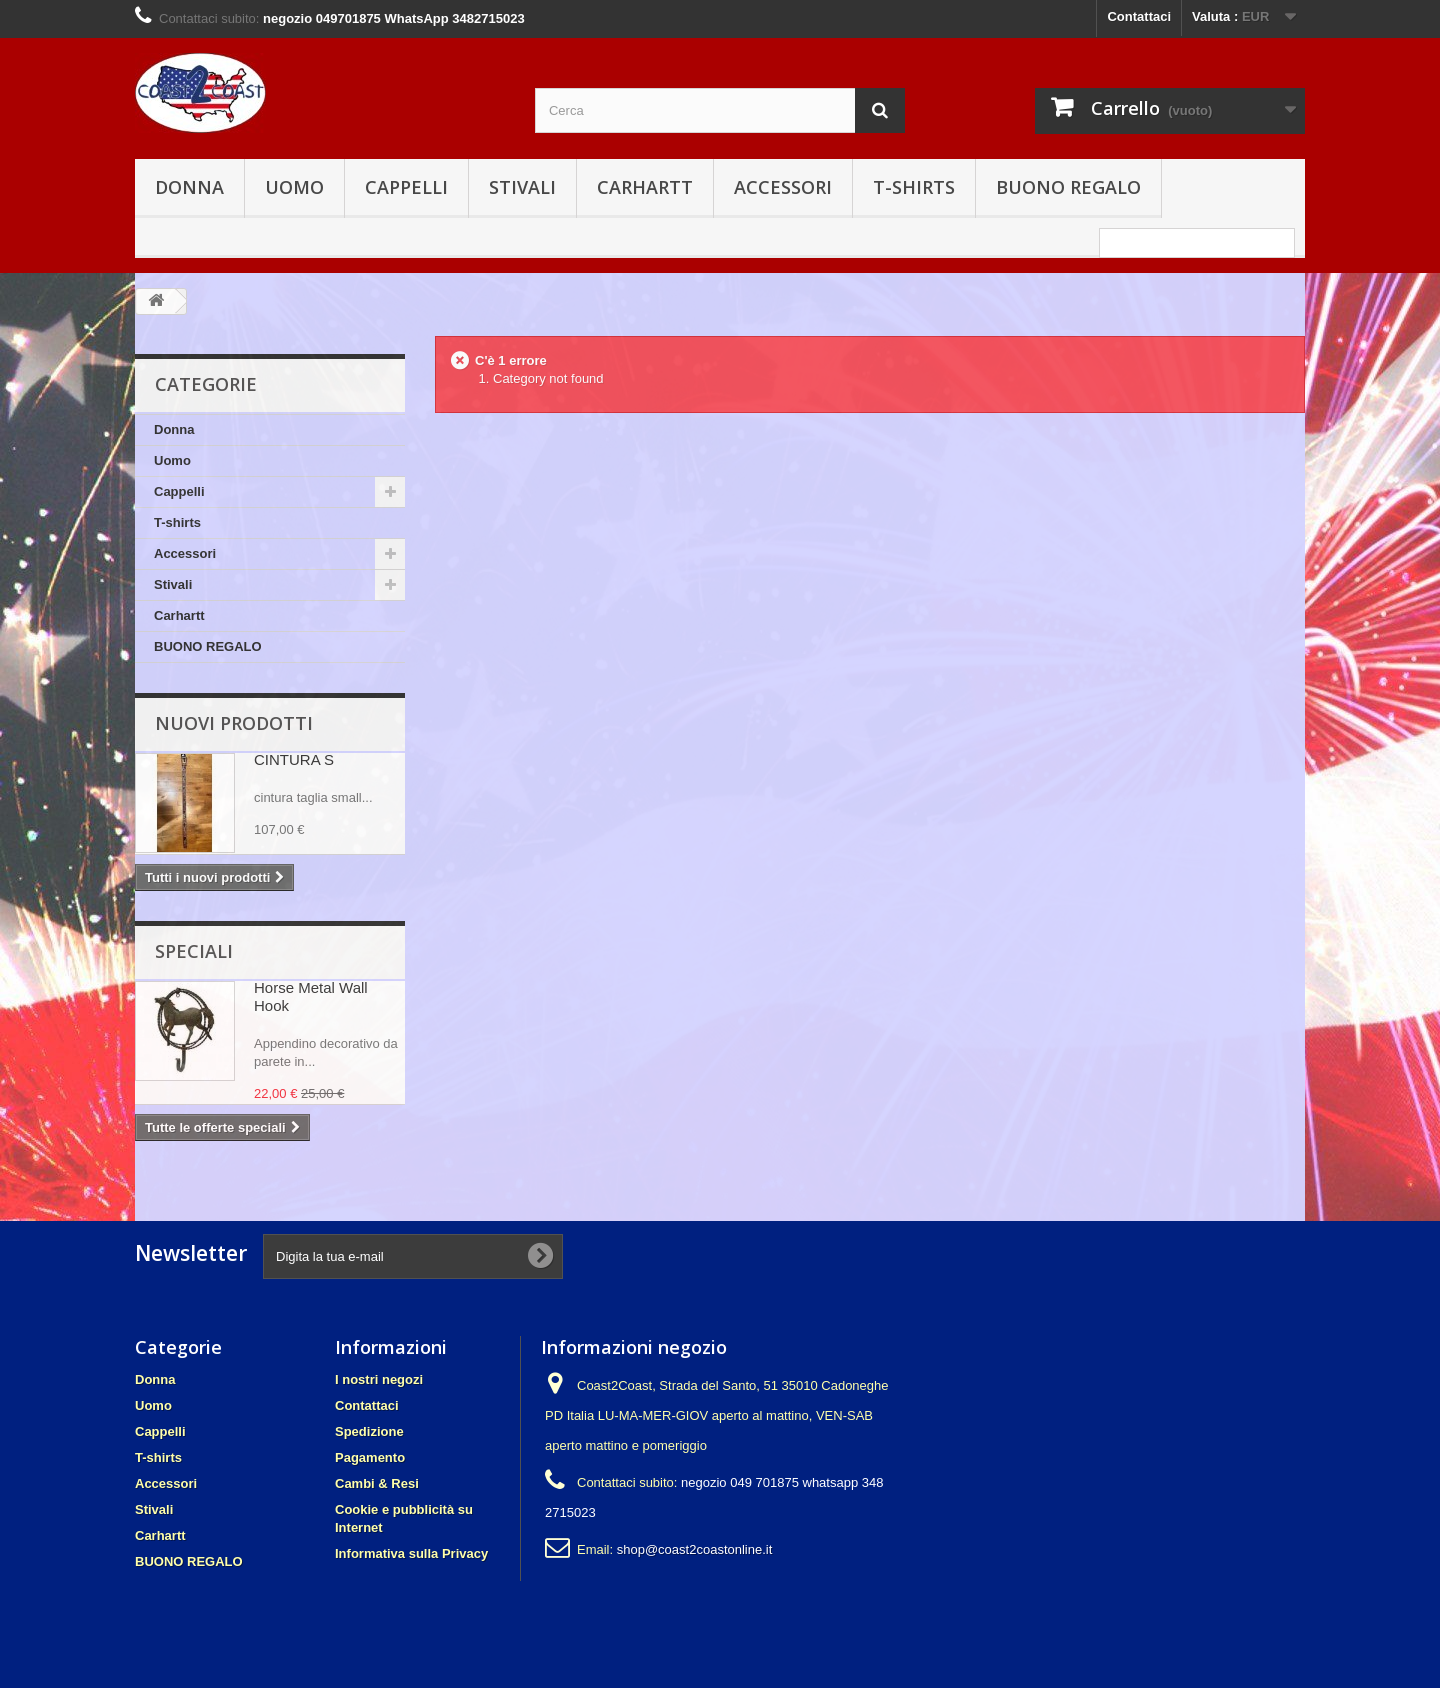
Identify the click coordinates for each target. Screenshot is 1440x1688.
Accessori (783, 187)
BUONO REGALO (1068, 187)
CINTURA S (294, 759)
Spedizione (369, 1431)
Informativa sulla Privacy (411, 1553)
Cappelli (406, 187)
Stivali (522, 187)
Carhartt (645, 187)
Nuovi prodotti (234, 723)
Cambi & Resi (377, 1483)
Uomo (294, 187)
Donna (189, 187)
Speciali (194, 951)
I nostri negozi (379, 1379)
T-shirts (914, 187)
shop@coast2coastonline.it (695, 1549)
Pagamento (370, 1457)
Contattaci (1139, 16)
